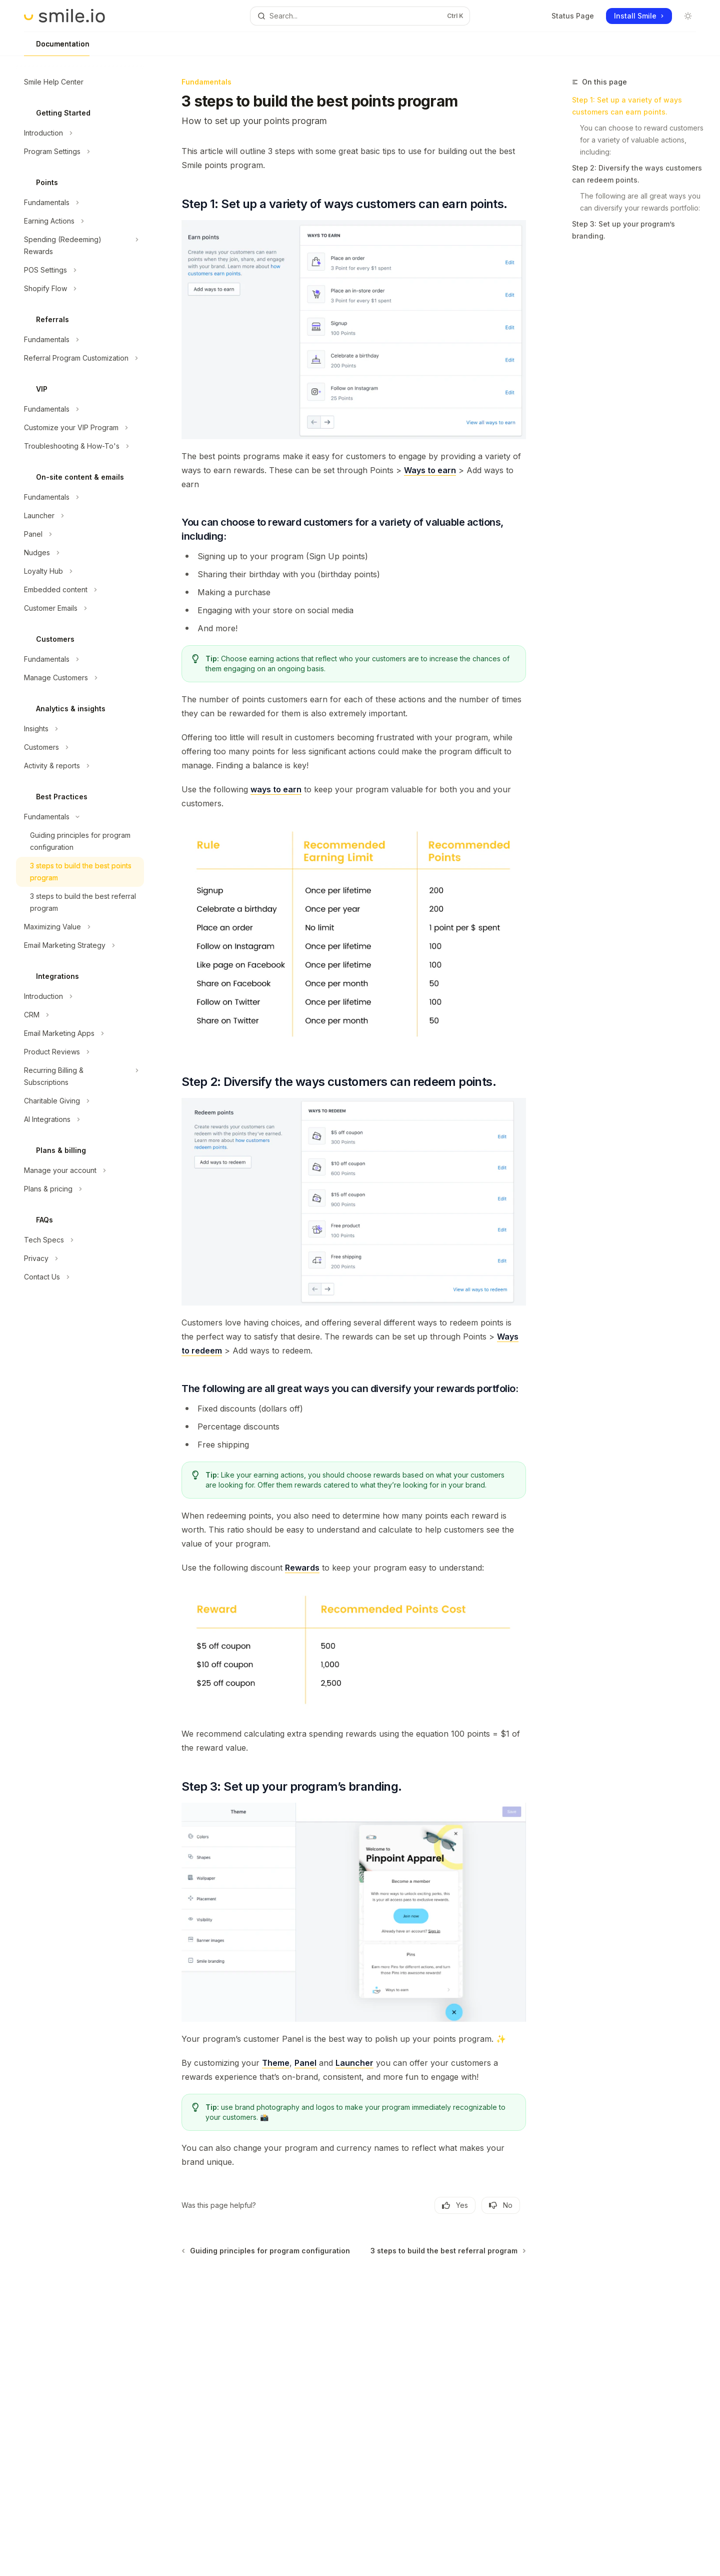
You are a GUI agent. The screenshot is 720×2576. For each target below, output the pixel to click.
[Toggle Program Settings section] (80, 152)
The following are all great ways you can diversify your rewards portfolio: (641, 202)
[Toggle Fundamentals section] (80, 203)
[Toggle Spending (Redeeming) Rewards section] (80, 246)
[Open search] (359, 16)
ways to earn (276, 789)
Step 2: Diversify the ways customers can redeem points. (637, 174)
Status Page (573, 16)
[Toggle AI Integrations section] (80, 1119)
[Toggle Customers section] (80, 747)
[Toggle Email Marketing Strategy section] (80, 945)
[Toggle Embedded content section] (80, 590)
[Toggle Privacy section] (80, 1258)
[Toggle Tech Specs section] (80, 1240)
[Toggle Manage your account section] (80, 1170)
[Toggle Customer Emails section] (80, 608)
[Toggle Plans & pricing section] (80, 1189)
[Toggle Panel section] (80, 534)
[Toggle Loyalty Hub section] (80, 571)
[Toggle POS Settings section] (80, 270)
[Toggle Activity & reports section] (80, 766)
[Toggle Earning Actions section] (80, 221)
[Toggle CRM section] (80, 1015)
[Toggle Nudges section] (80, 553)
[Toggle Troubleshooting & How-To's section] (80, 446)
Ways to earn (430, 470)
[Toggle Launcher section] (80, 516)
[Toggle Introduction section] (80, 133)
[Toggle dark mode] (688, 16)
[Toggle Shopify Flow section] (80, 289)
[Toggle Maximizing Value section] (80, 927)
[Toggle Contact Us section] (80, 1277)
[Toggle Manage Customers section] (80, 678)
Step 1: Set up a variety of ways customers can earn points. (627, 106)
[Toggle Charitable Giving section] (80, 1101)
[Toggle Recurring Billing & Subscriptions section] (80, 1076)
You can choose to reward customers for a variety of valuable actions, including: (642, 140)
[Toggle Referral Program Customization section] (80, 358)
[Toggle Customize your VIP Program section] (80, 428)
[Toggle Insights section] (80, 729)
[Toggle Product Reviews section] (80, 1052)
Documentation (57, 48)
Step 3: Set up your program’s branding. (623, 230)
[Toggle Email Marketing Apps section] (80, 1033)
